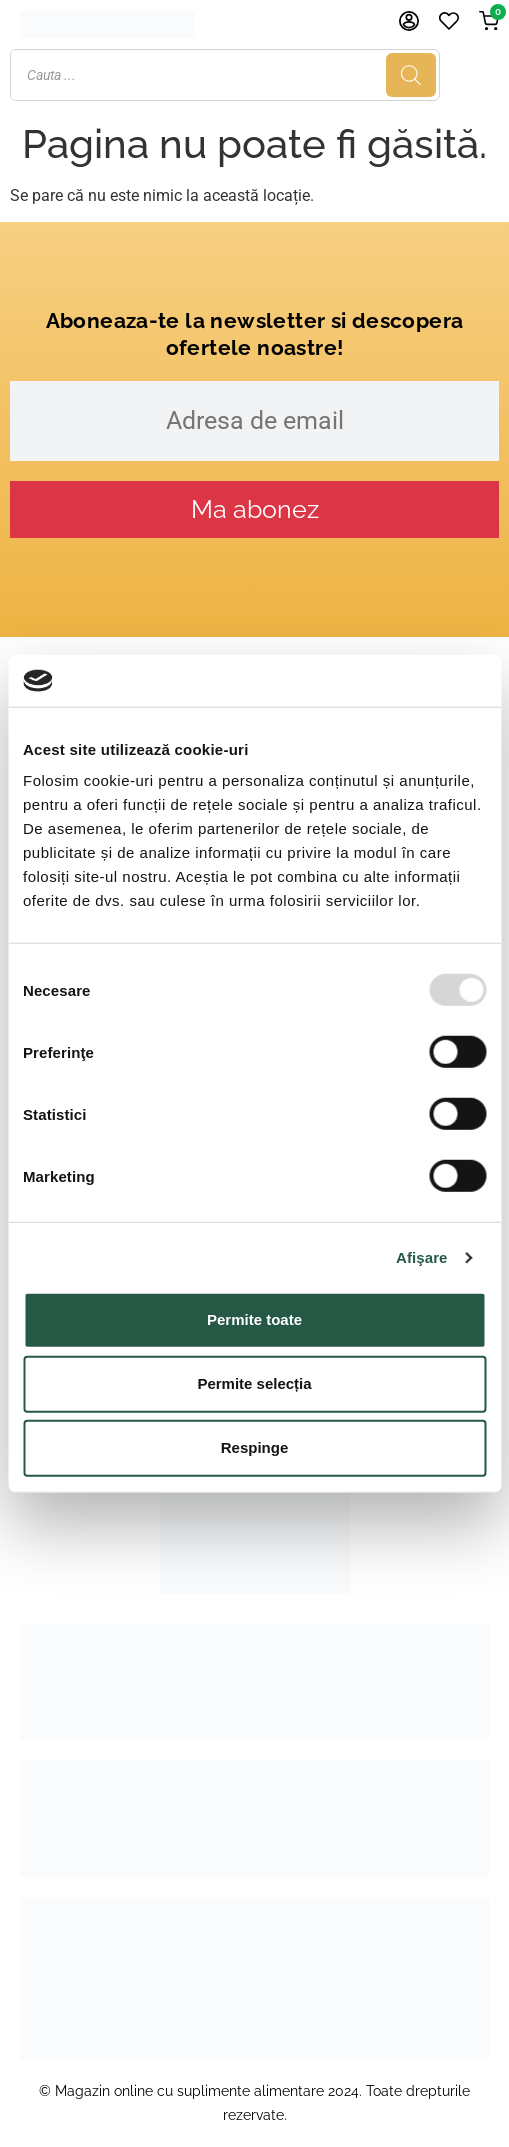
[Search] (470, 75)
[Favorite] (449, 21)
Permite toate (254, 1319)
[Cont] (409, 21)
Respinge (255, 1447)
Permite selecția (254, 1383)
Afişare (422, 1257)
